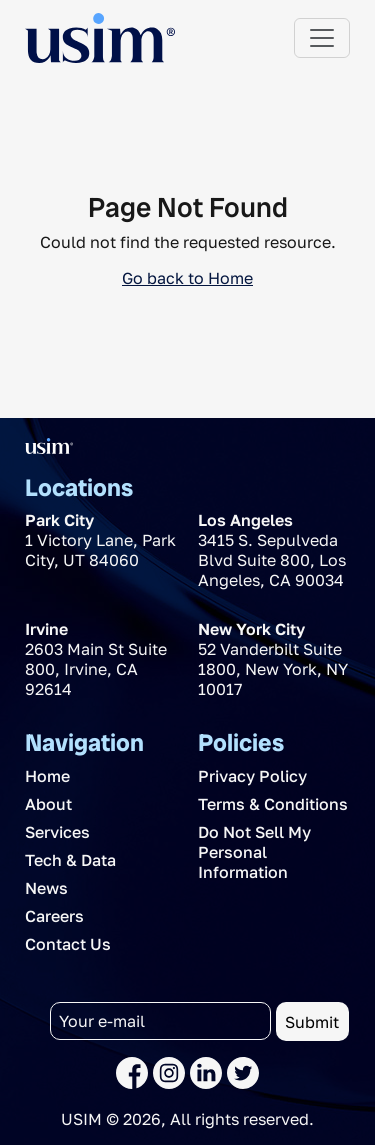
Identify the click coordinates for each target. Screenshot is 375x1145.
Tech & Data (70, 860)
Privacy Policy (252, 776)
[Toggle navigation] (322, 38)
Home (47, 776)
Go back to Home (187, 278)
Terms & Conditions (273, 804)
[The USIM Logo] (100, 38)
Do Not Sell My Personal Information (254, 852)
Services (57, 832)
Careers (54, 916)
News (46, 888)
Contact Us (68, 944)
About (48, 804)
